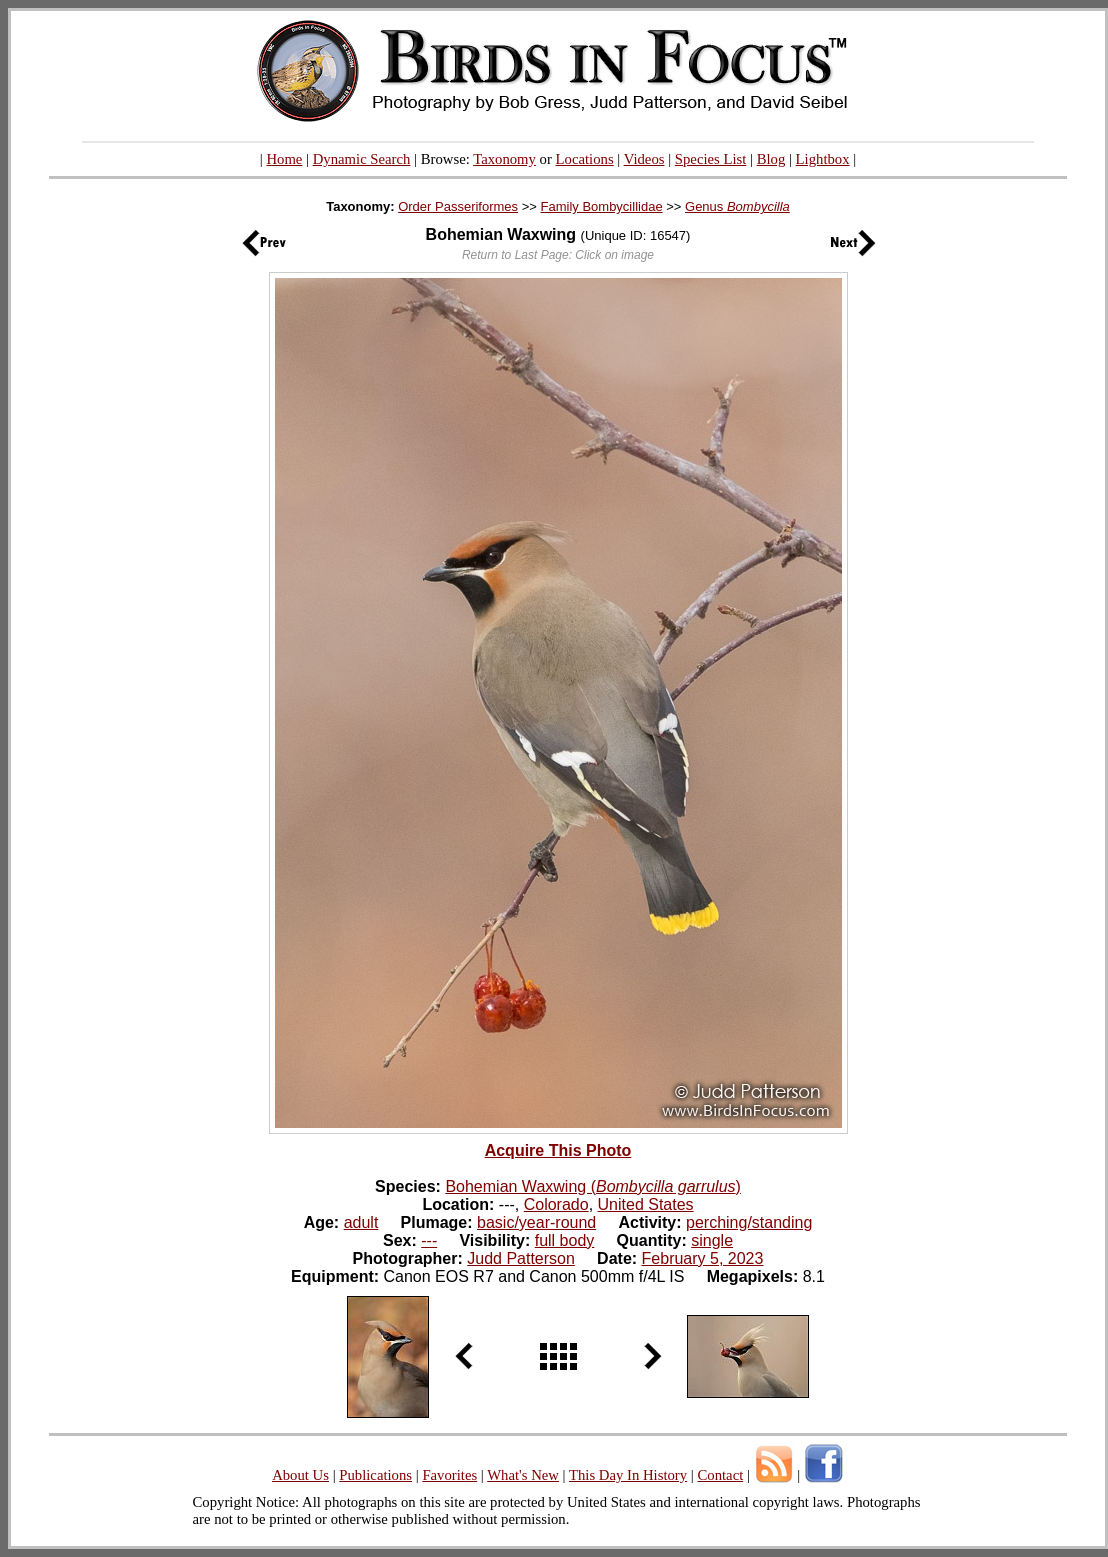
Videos (644, 159)
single (712, 1240)
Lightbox (823, 159)
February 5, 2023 (703, 1258)
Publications (375, 1475)
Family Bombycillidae (602, 206)
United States (646, 1204)
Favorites (449, 1475)
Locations (585, 159)
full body (565, 1240)
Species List (711, 159)
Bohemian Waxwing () (593, 1186)
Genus (737, 206)
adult (361, 1222)
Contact (720, 1475)
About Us (300, 1475)
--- (429, 1240)
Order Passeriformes (458, 206)
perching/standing (749, 1222)
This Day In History (628, 1475)
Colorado (556, 1204)
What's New (523, 1475)
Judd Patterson (521, 1258)
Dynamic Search (362, 159)
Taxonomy (504, 159)
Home (284, 159)
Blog (771, 159)
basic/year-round (536, 1222)
